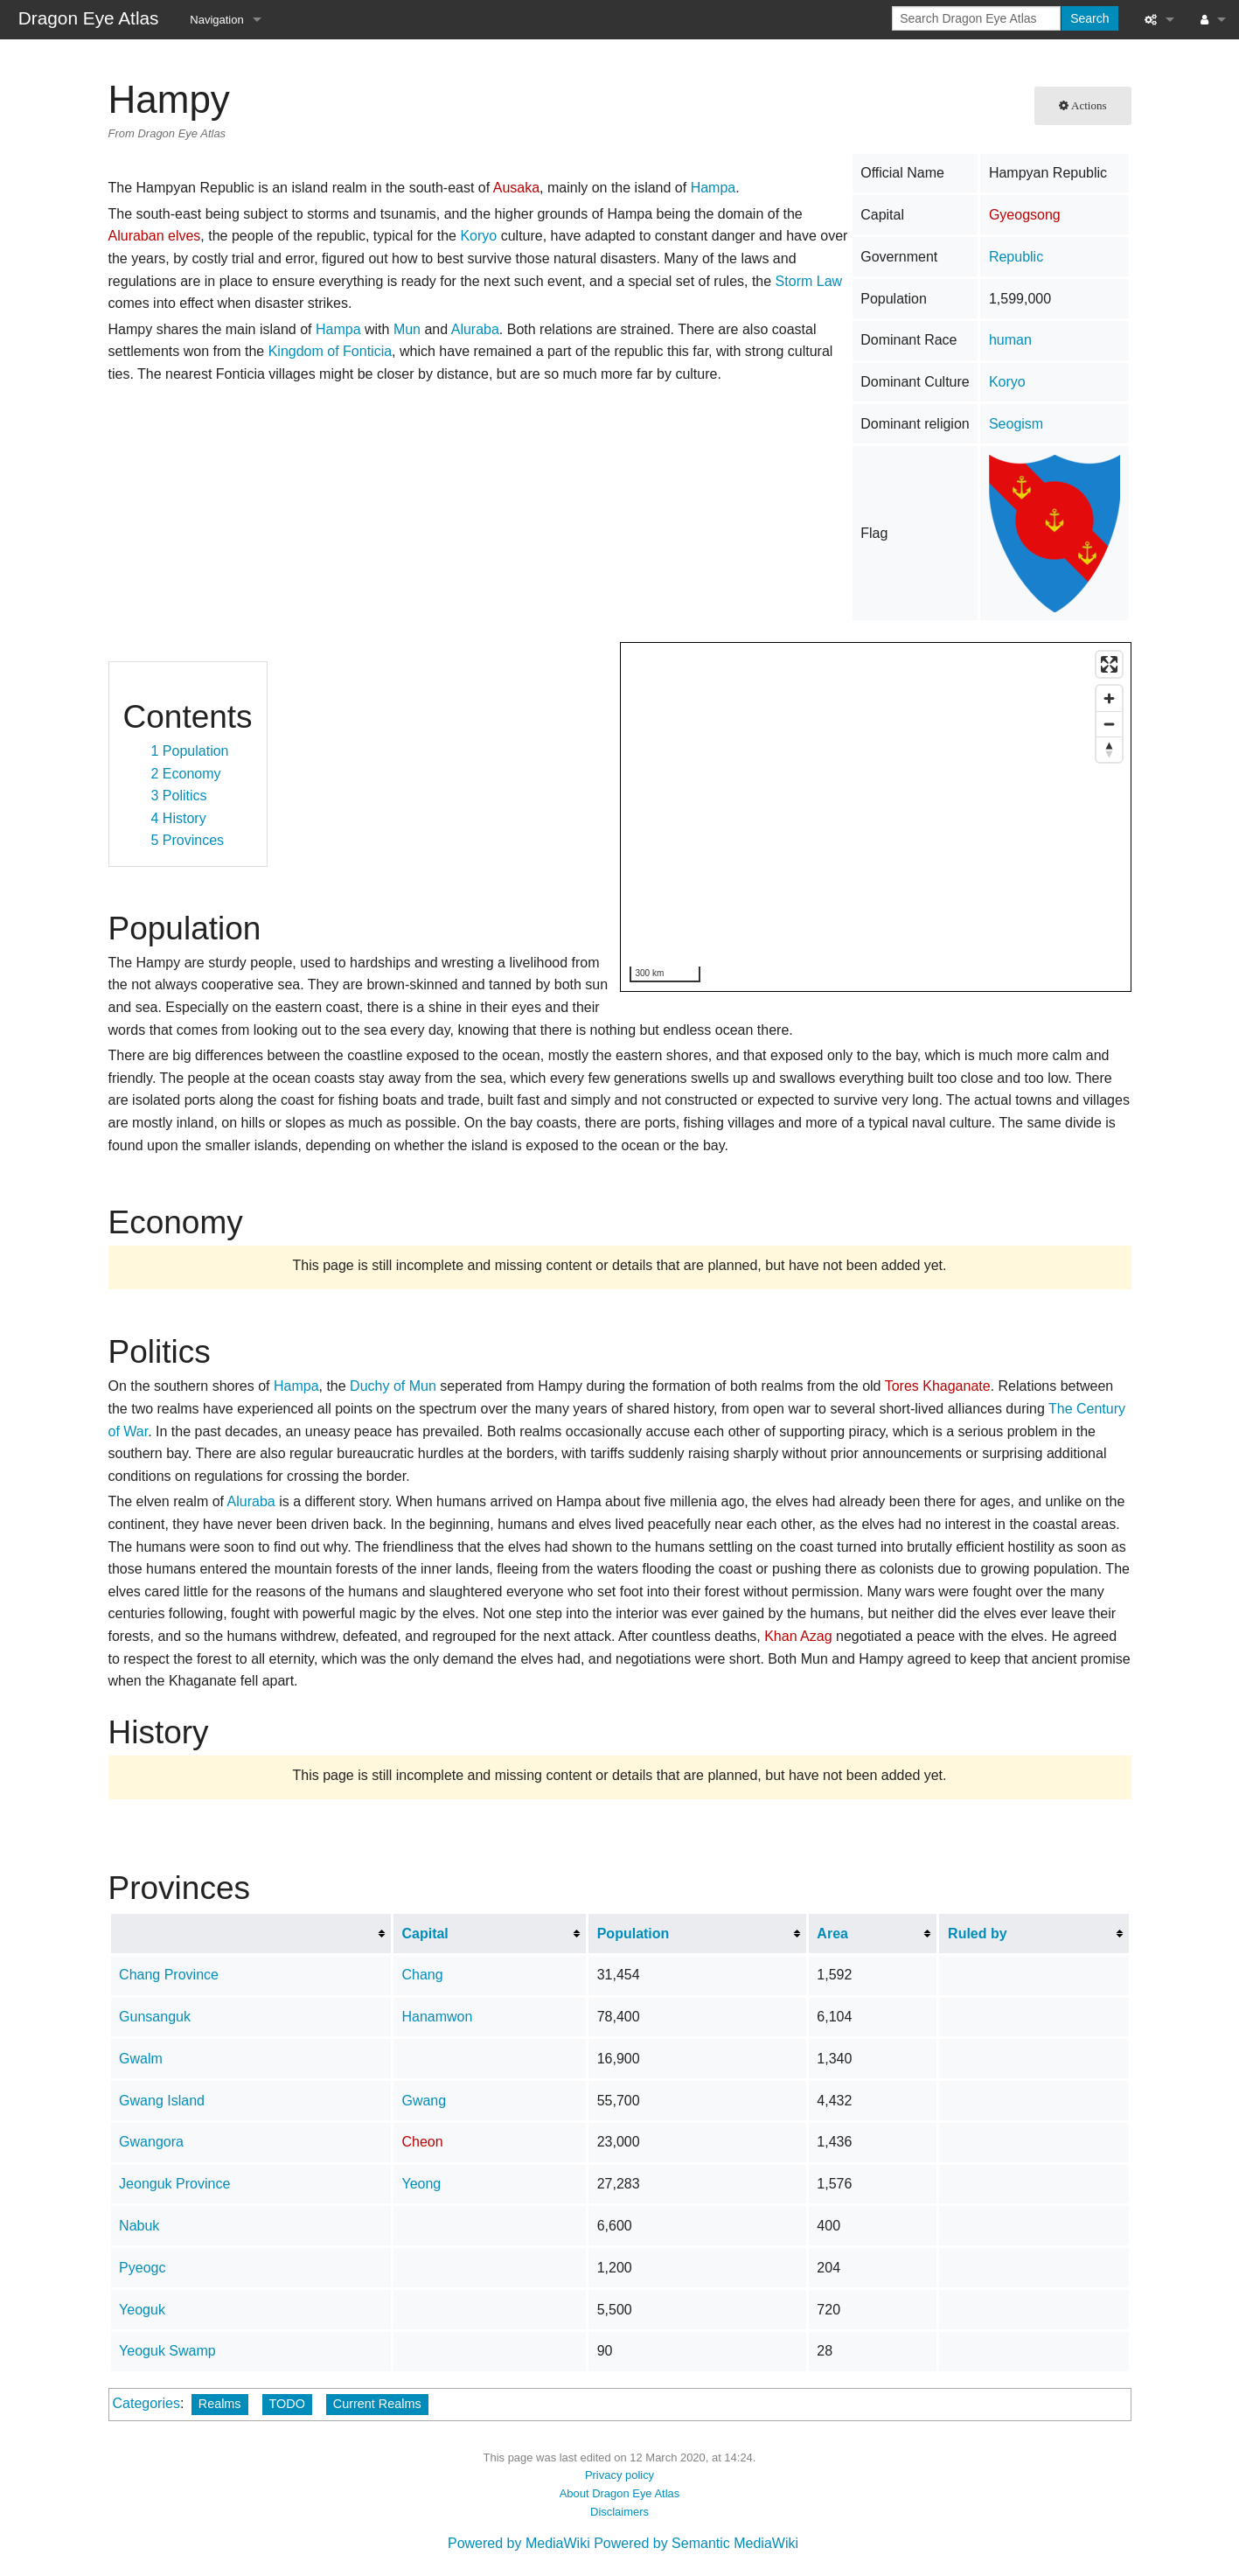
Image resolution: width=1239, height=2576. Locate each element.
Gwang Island (162, 2100)
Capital (424, 1933)
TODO (287, 2404)
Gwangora (151, 2141)
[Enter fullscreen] (1109, 664)
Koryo (1007, 381)
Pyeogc (142, 2267)
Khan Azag (798, 1636)
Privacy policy (619, 2475)
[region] (876, 818)
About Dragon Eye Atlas (620, 2493)
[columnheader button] (250, 1933)
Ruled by (977, 1933)
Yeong (421, 2183)
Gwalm (141, 2058)
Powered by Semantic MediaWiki (696, 2543)
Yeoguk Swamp (167, 2350)
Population (633, 1933)
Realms (219, 2404)
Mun (407, 329)
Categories (146, 2403)
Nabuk (139, 2225)
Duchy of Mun (393, 1386)
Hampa (713, 187)
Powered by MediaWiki (519, 2543)
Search (1089, 18)
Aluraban (136, 235)
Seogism (1016, 423)
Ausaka (516, 187)
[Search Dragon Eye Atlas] (976, 18)
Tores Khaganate (938, 1386)
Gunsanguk (155, 2016)
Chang (421, 1974)
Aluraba (475, 329)
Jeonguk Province (174, 2183)
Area (832, 1933)
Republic (1016, 256)
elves (184, 235)
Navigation (216, 19)
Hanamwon (436, 2016)
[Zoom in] (1109, 698)
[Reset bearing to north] (1109, 749)
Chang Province (169, 1974)
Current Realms (377, 2404)
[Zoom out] (1109, 723)
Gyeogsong (1025, 214)
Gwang (423, 2100)
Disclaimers (619, 2511)
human (1010, 339)
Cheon (421, 2141)
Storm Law (809, 281)
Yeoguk (142, 2309)
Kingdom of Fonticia (330, 351)
